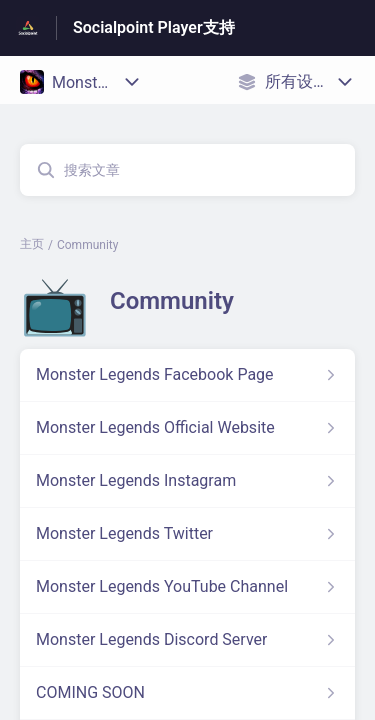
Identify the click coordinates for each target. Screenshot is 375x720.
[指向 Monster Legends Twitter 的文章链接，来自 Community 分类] (187, 534)
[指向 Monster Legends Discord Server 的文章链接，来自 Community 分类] (187, 640)
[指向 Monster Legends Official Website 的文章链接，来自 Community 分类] (187, 428)
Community (87, 245)
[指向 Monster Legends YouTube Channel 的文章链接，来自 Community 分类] (187, 587)
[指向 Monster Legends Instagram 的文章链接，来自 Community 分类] (187, 481)
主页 (32, 244)
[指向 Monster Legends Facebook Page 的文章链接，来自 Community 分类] (187, 375)
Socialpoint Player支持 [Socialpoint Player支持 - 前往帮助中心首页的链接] (154, 27)
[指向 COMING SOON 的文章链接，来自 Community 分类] (187, 693)
